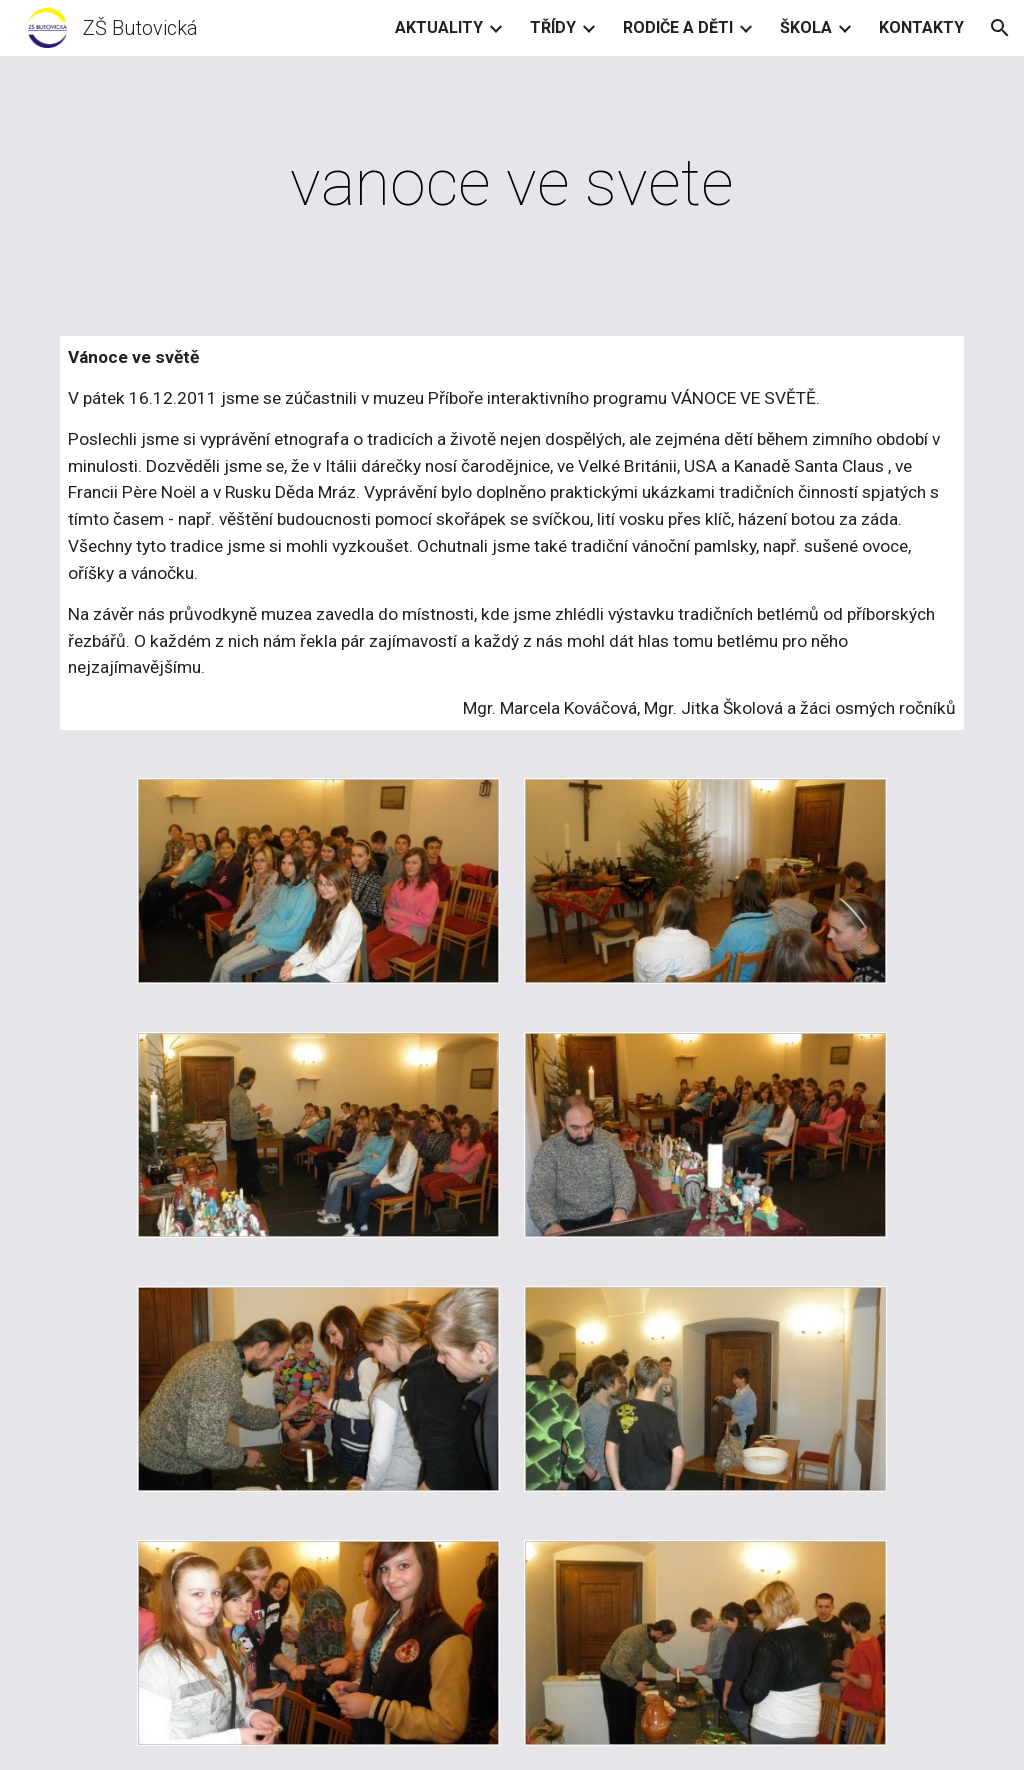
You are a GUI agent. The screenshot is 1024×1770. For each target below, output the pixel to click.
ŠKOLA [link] (806, 27)
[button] (1000, 28)
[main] (512, 184)
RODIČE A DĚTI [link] (678, 27)
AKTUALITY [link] (439, 27)
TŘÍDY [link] (553, 27)
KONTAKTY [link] (921, 27)
